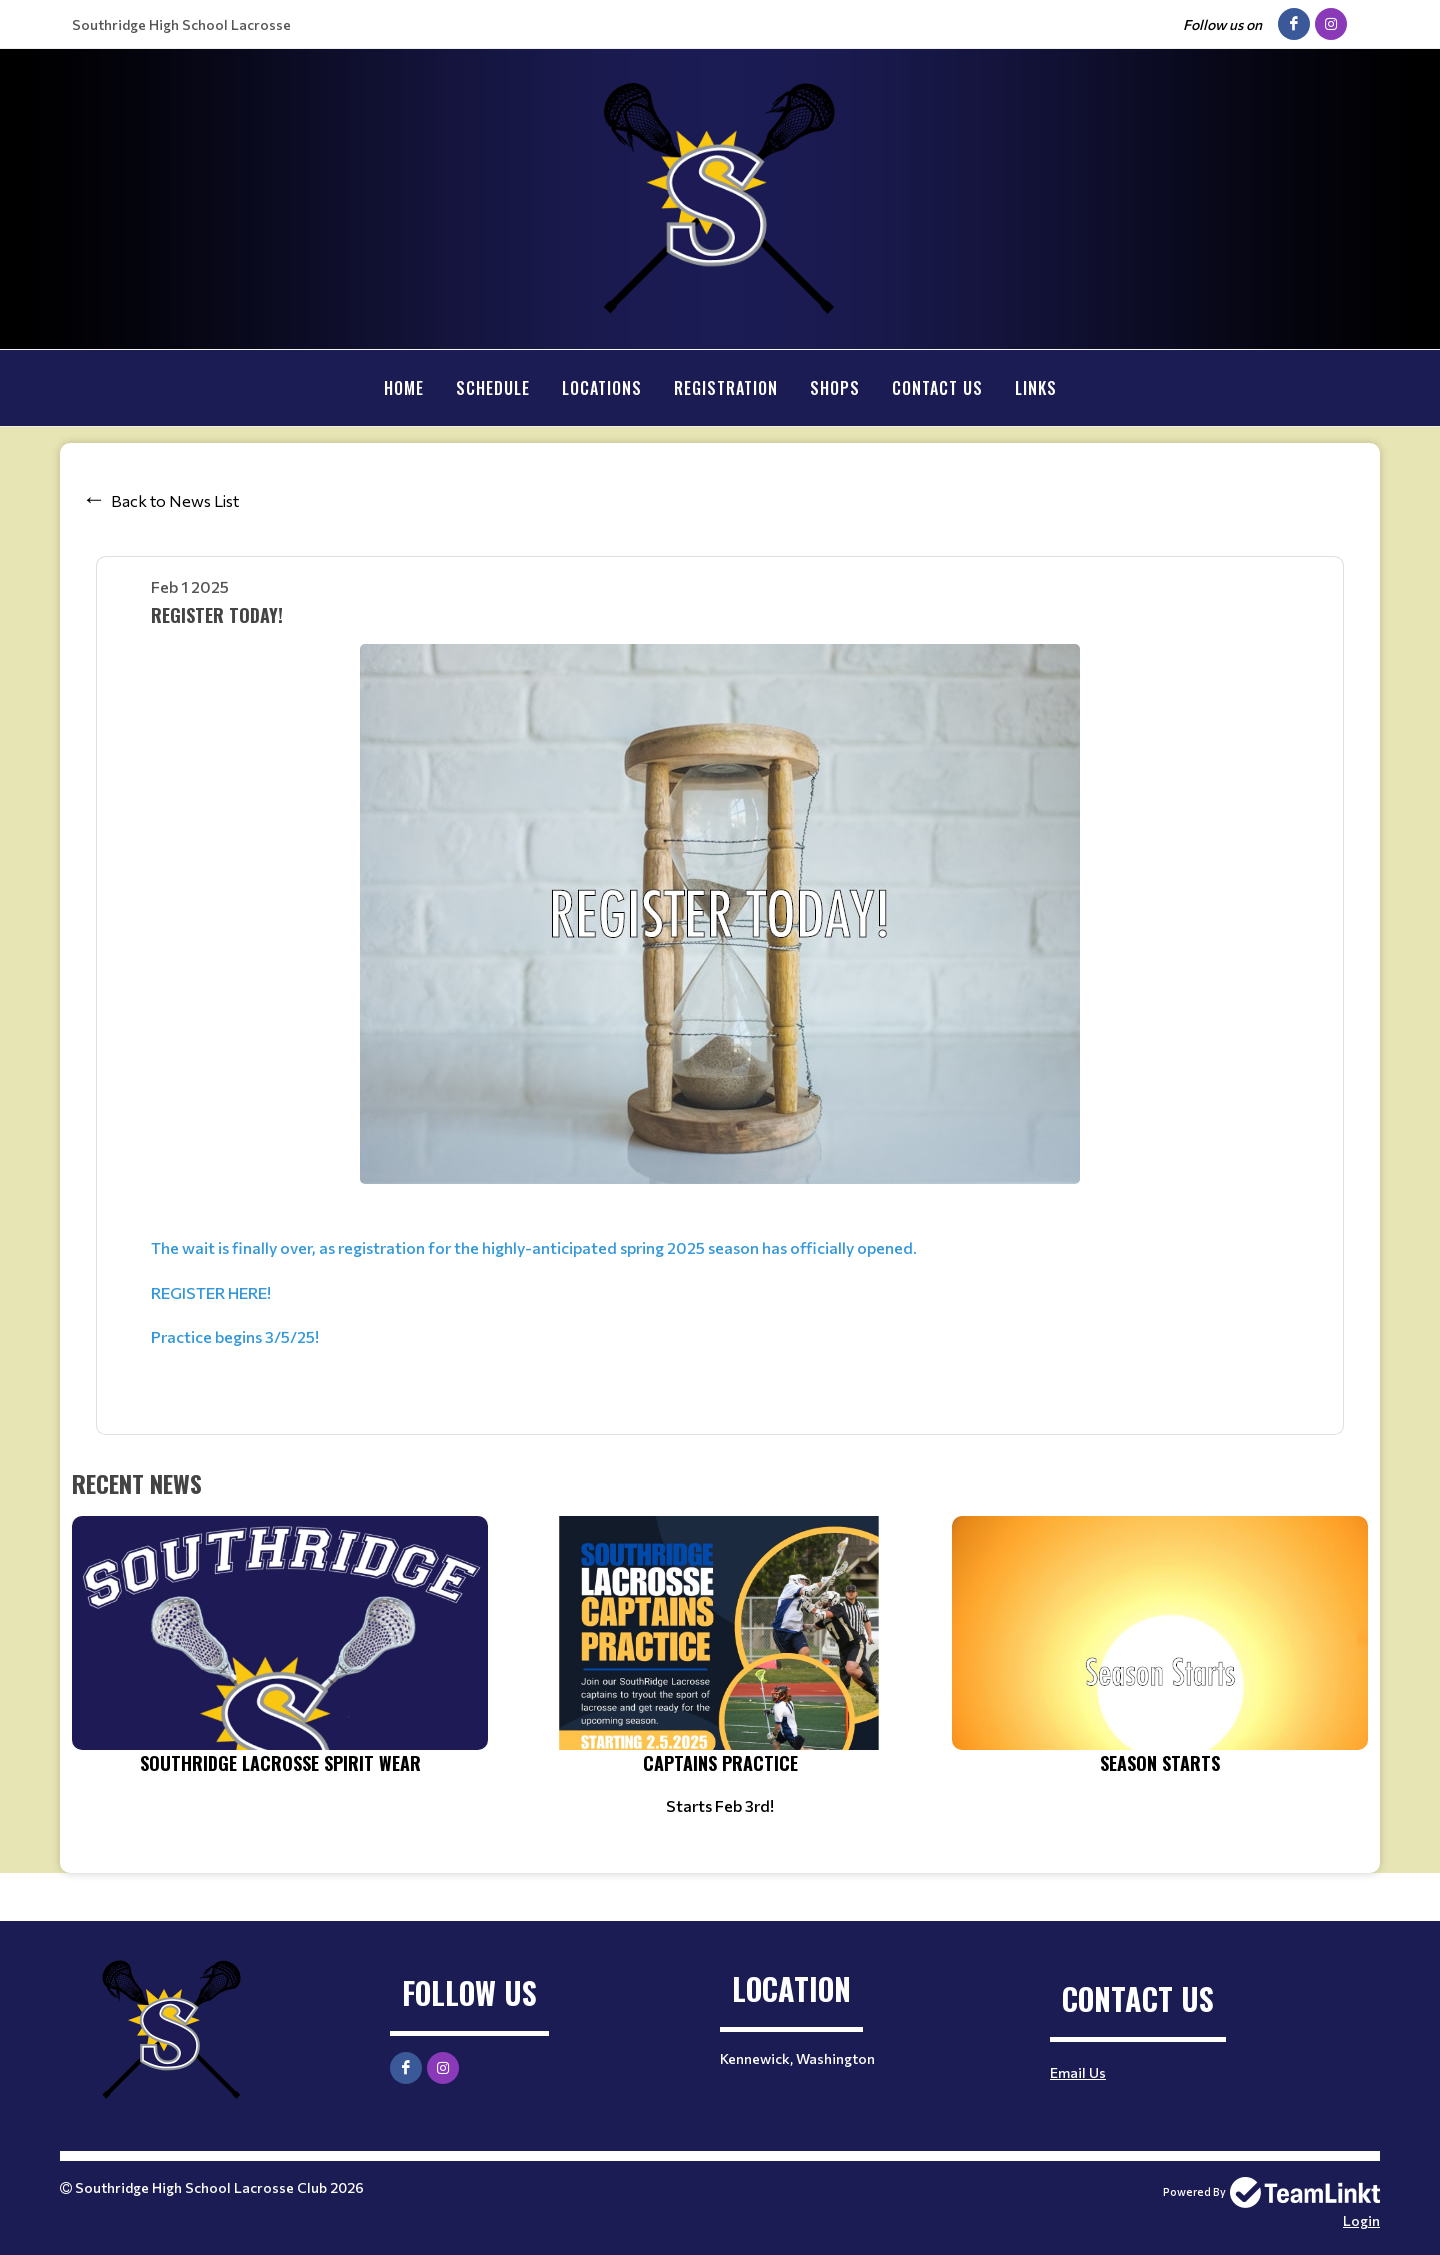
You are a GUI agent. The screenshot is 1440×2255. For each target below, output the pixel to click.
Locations (602, 388)
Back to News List (175, 499)
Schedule (493, 388)
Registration (726, 388)
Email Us (1078, 2071)
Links (1036, 388)
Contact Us (937, 388)
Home (404, 388)
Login (1361, 2219)
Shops (835, 388)
